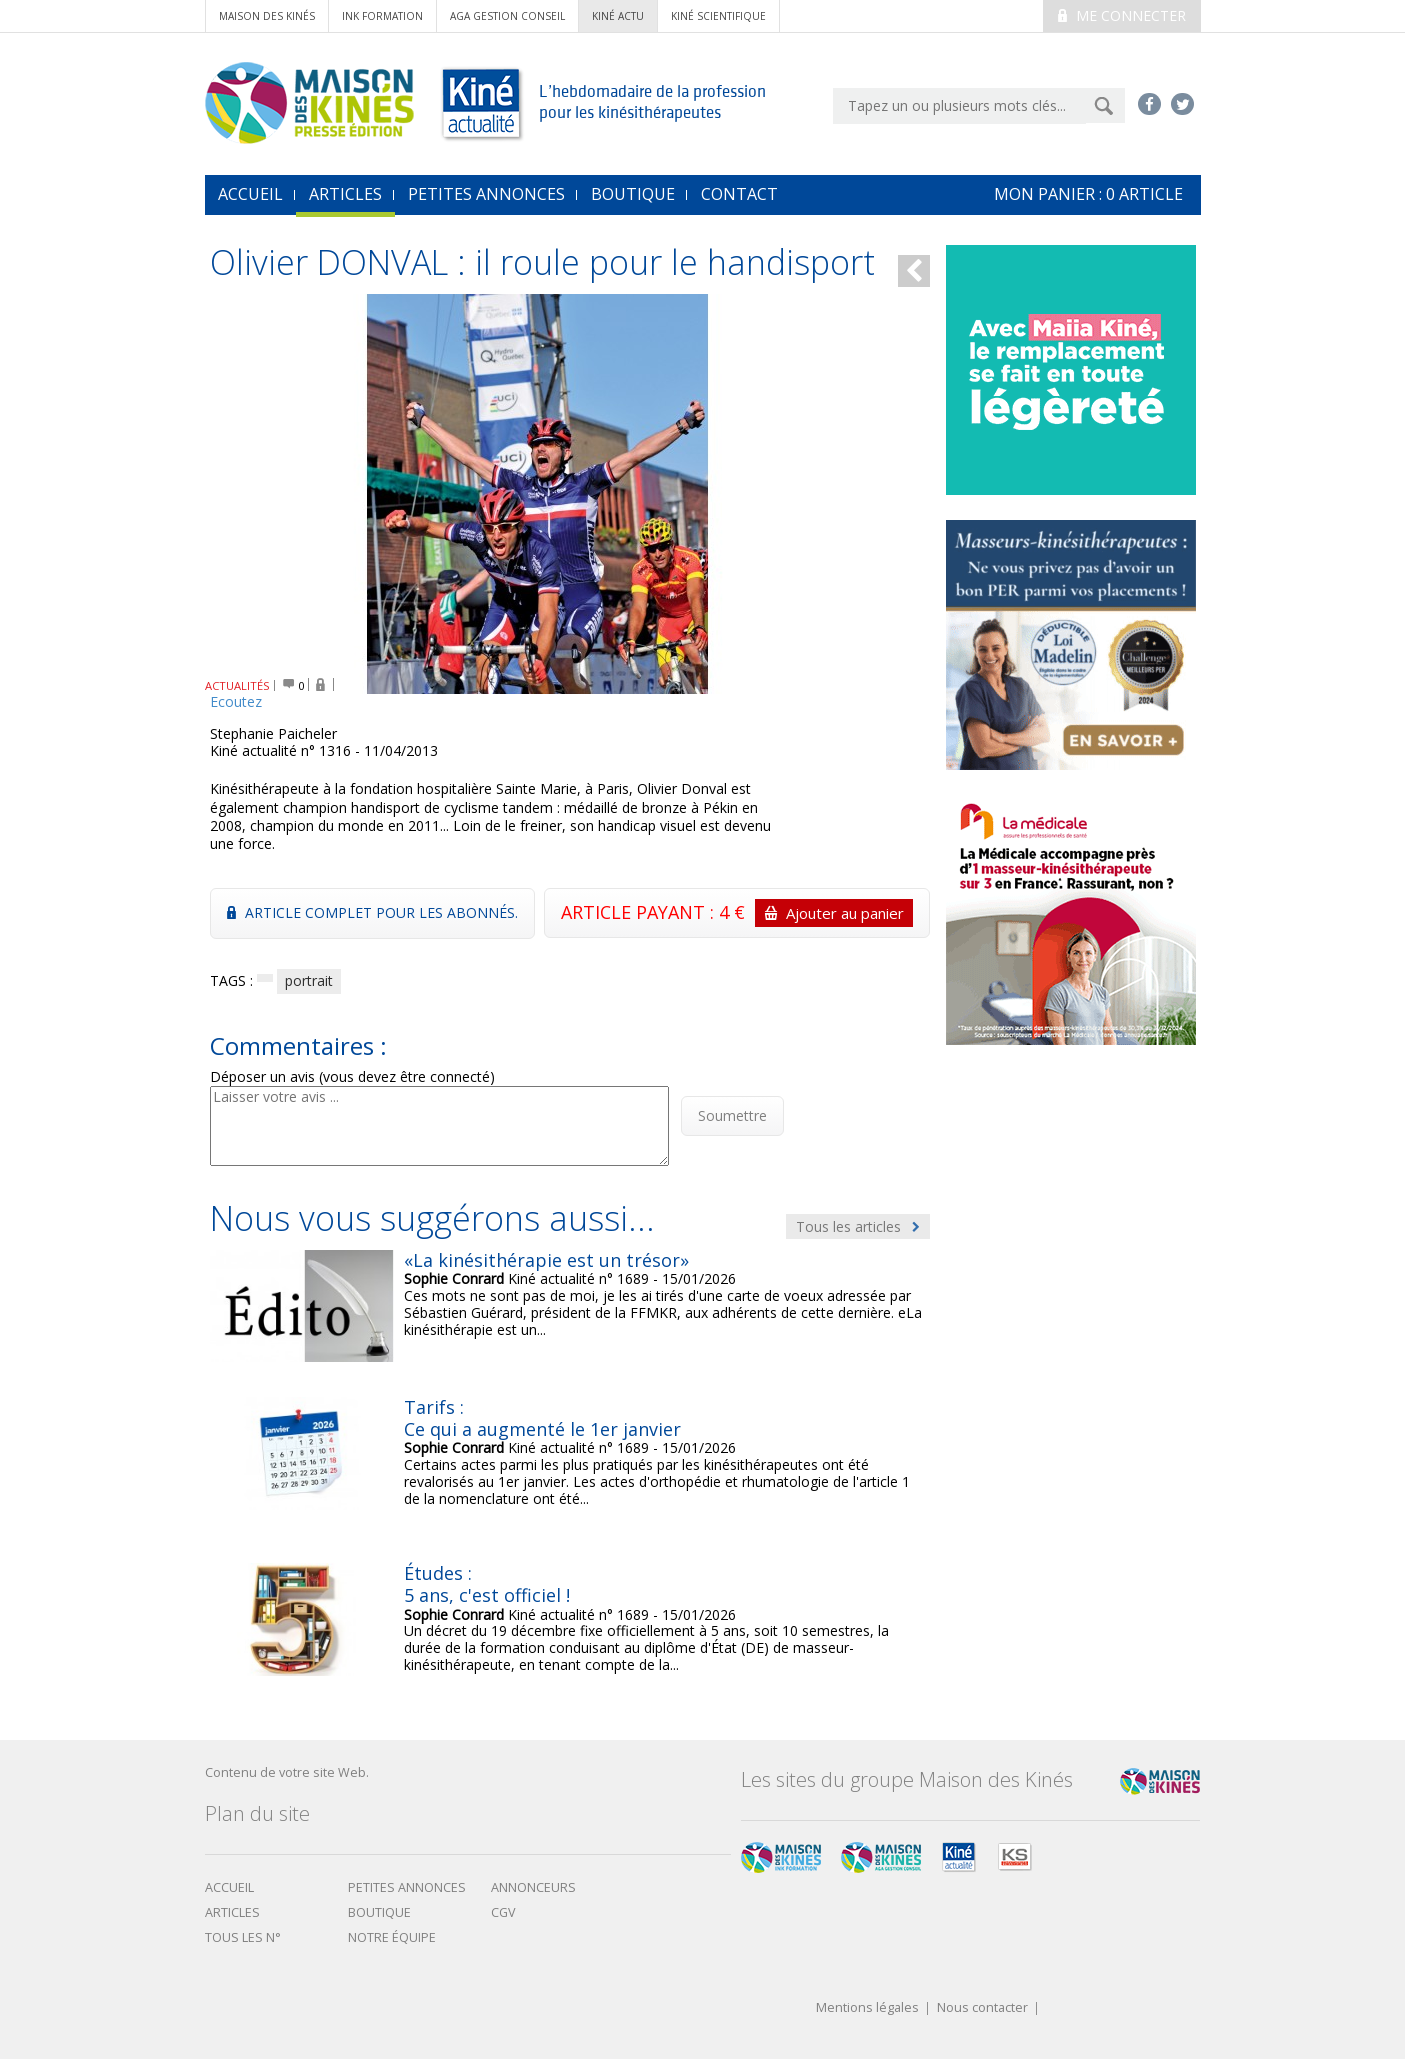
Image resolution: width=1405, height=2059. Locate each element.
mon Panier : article (1088, 194)
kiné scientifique (718, 16)
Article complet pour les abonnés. (372, 912)
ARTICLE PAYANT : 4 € (737, 913)
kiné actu (618, 16)
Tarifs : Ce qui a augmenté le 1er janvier (542, 1418)
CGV (503, 1912)
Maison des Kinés (267, 16)
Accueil (229, 1887)
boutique (379, 1912)
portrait (309, 980)
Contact (739, 194)
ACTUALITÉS (237, 685)
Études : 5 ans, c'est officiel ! (487, 1584)
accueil (250, 194)
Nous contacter (982, 2008)
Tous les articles (858, 1226)
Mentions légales (867, 2008)
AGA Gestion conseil (507, 16)
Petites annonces (486, 194)
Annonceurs (533, 1887)
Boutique (633, 194)
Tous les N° (243, 1937)
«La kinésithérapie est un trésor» (546, 1260)
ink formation (382, 16)
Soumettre (732, 1115)
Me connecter (1122, 15)
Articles (345, 194)
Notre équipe (392, 1937)
